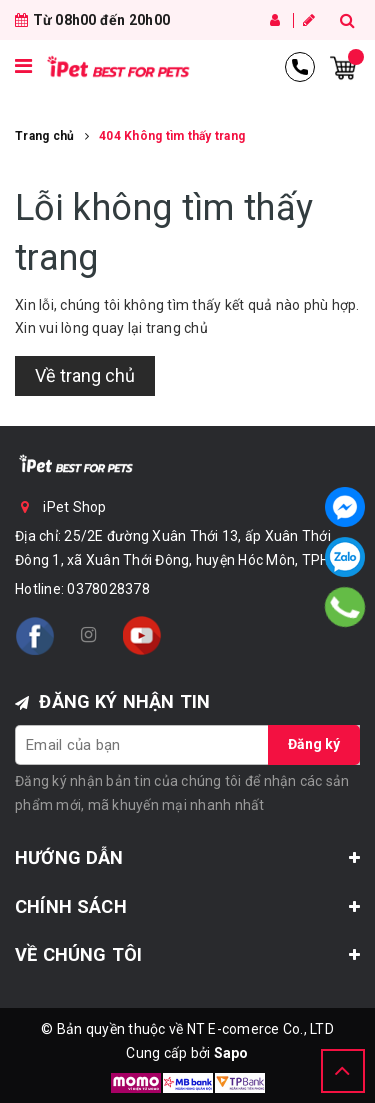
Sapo (231, 1053)
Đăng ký (309, 20)
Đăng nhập (275, 20)
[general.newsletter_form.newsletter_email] (187, 745)
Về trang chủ (85, 375)
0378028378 (108, 589)
